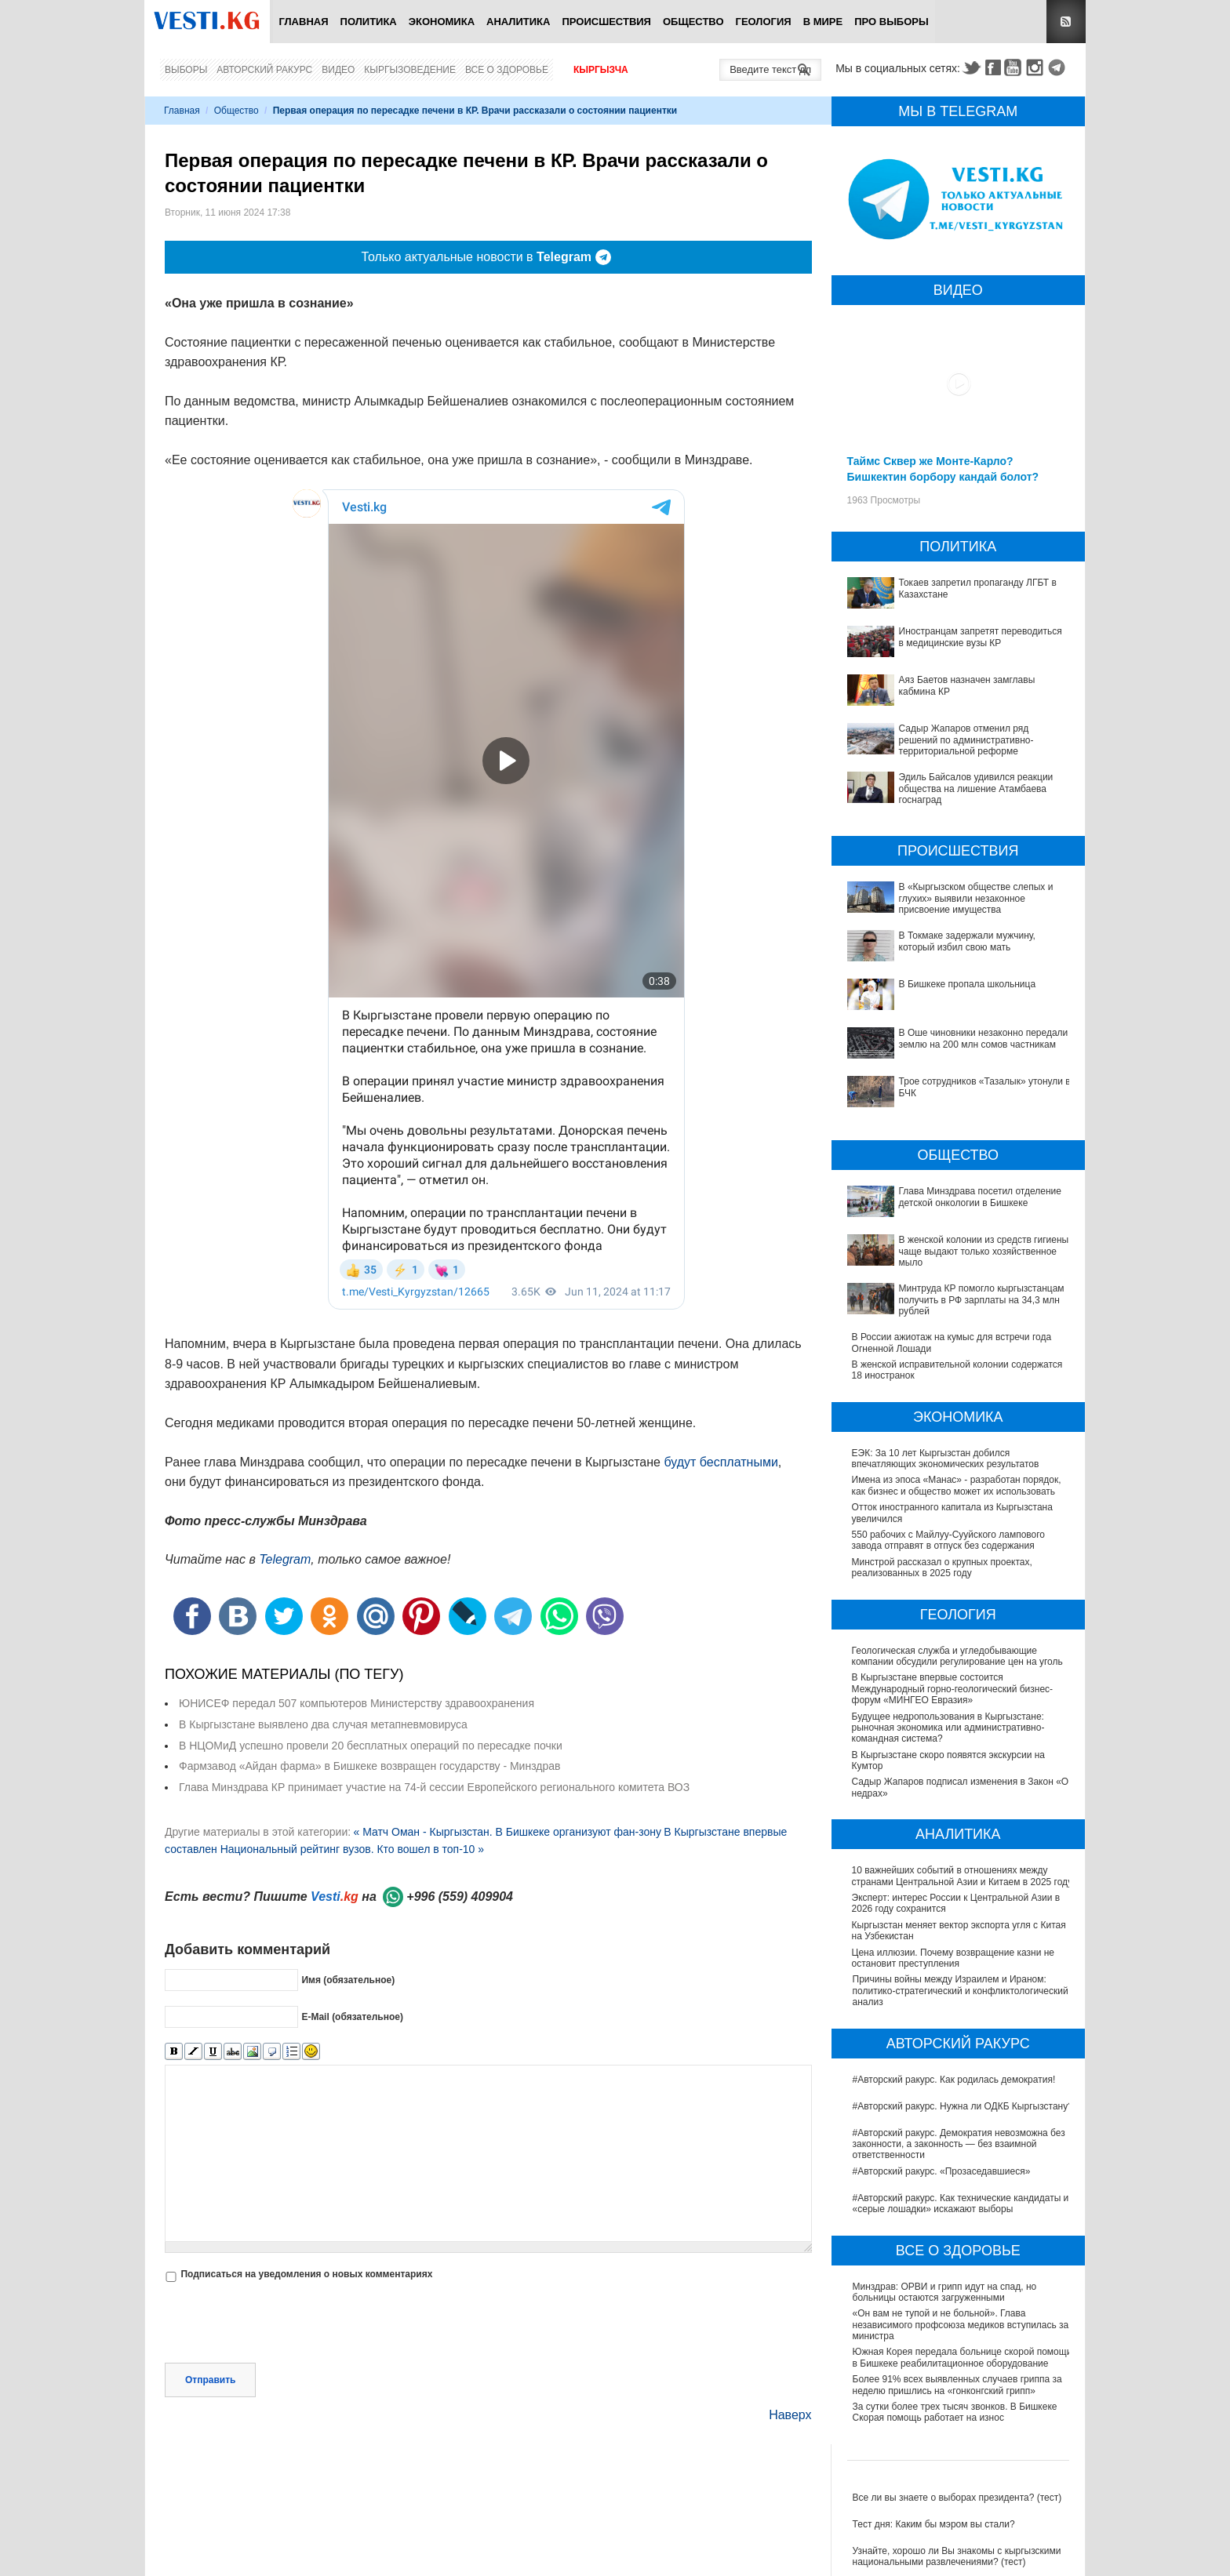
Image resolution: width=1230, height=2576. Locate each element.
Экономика (442, 21)
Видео (338, 69)
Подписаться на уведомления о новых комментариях (306, 2274)
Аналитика (518, 21)
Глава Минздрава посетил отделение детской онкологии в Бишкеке (980, 1197)
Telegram (1059, 67)
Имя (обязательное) (348, 1980)
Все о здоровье (506, 69)
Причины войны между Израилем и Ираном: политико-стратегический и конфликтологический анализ (960, 1990)
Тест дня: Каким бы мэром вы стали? (934, 2524)
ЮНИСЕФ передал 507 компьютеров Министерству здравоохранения (356, 1703)
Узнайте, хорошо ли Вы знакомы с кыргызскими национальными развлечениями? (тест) (957, 2556)
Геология (763, 21)
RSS (1066, 21)
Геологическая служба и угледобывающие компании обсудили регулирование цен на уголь (958, 1656)
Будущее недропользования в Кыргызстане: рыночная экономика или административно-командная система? (949, 1728)
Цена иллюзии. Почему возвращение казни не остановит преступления (954, 1958)
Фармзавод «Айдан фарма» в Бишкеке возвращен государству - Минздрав (369, 1766)
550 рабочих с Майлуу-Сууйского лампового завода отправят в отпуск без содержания (948, 1540)
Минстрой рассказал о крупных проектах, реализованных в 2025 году (942, 1568)
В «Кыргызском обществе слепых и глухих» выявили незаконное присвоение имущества (976, 898)
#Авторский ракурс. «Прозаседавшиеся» (942, 2171)
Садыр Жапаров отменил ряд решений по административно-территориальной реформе (966, 740)
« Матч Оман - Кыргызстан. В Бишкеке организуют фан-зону (506, 1832)
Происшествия (606, 21)
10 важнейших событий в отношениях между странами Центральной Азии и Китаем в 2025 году (963, 1876)
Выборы (186, 69)
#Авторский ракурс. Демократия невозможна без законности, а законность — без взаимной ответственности (959, 2144)
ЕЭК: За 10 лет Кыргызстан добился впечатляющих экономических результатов (945, 1459)
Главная (303, 21)
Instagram (1037, 67)
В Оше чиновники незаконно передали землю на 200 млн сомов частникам (983, 1038)
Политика (368, 21)
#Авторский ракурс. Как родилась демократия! (954, 2079)
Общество (693, 21)
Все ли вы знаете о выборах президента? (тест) (957, 2497)
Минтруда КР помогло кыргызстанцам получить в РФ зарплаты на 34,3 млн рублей (981, 1300)
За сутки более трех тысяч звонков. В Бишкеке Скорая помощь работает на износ (955, 2412)
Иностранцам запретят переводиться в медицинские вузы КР (980, 637)
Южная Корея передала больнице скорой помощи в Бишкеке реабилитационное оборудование (962, 2357)
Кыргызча (600, 69)
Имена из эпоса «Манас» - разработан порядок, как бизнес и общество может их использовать (956, 1485)
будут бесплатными (720, 1462)
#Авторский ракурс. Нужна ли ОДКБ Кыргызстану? (963, 2106)
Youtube (1015, 67)
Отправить (210, 2379)
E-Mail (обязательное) (352, 2016)
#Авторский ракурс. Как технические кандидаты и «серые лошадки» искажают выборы (961, 2203)
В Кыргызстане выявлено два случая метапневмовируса (323, 1724)
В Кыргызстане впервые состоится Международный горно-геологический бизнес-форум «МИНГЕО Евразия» (953, 1689)
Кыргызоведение (410, 69)
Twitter (971, 67)
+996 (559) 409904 (459, 1896)
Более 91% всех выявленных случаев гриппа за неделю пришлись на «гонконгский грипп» (957, 2385)
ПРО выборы (891, 21)
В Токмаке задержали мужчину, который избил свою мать (967, 941)
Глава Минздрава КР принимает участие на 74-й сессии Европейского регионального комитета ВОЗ (434, 1787)
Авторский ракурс (264, 69)
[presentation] (284, 2324)
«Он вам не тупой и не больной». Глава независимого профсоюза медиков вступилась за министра (961, 2325)
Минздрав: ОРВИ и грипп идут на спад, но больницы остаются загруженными (945, 2292)
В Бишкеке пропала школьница (967, 984)
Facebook (993, 67)
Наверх (790, 2415)
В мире (823, 21)
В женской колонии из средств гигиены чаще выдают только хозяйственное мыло (984, 1251)
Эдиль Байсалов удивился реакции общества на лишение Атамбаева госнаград (976, 788)
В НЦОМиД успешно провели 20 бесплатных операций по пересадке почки (370, 1745)
